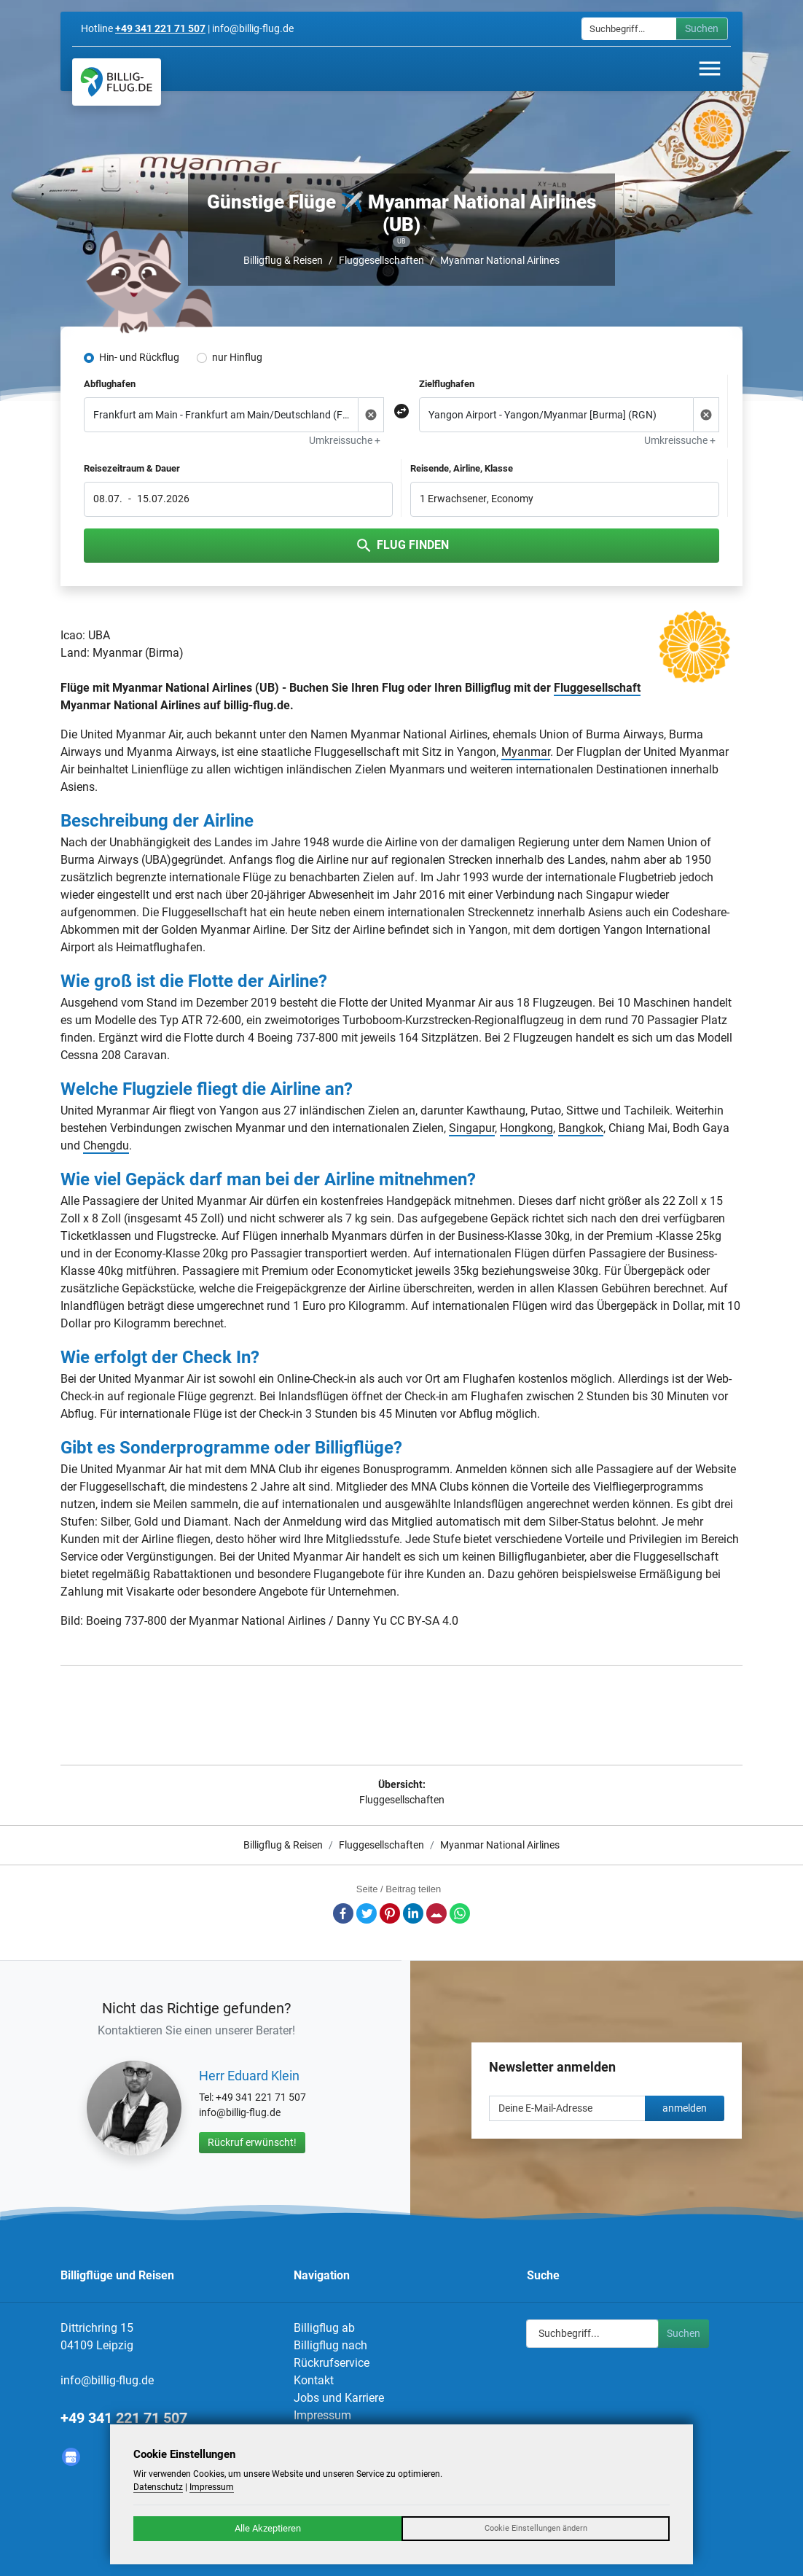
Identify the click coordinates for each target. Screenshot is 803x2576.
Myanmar (525, 752)
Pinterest (390, 1913)
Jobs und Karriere (339, 2398)
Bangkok (580, 1128)
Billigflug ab (324, 2328)
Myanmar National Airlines (500, 260)
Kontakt (314, 2380)
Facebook (343, 1913)
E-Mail (436, 1913)
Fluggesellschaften (381, 260)
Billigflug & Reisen (283, 260)
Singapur (472, 1128)
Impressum (322, 2415)
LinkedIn (413, 1913)
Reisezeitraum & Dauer (132, 468)
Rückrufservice (331, 2363)
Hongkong (526, 1128)
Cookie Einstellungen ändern (536, 2528)
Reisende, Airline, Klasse (461, 468)
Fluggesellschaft (597, 688)
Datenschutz (158, 2487)
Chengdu (106, 1145)
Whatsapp (460, 1913)
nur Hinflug (237, 357)
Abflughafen (110, 383)
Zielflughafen (446, 383)
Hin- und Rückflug (139, 357)
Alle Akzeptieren (268, 2528)
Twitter (366, 1913)
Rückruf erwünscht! (252, 2142)
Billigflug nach (330, 2345)
